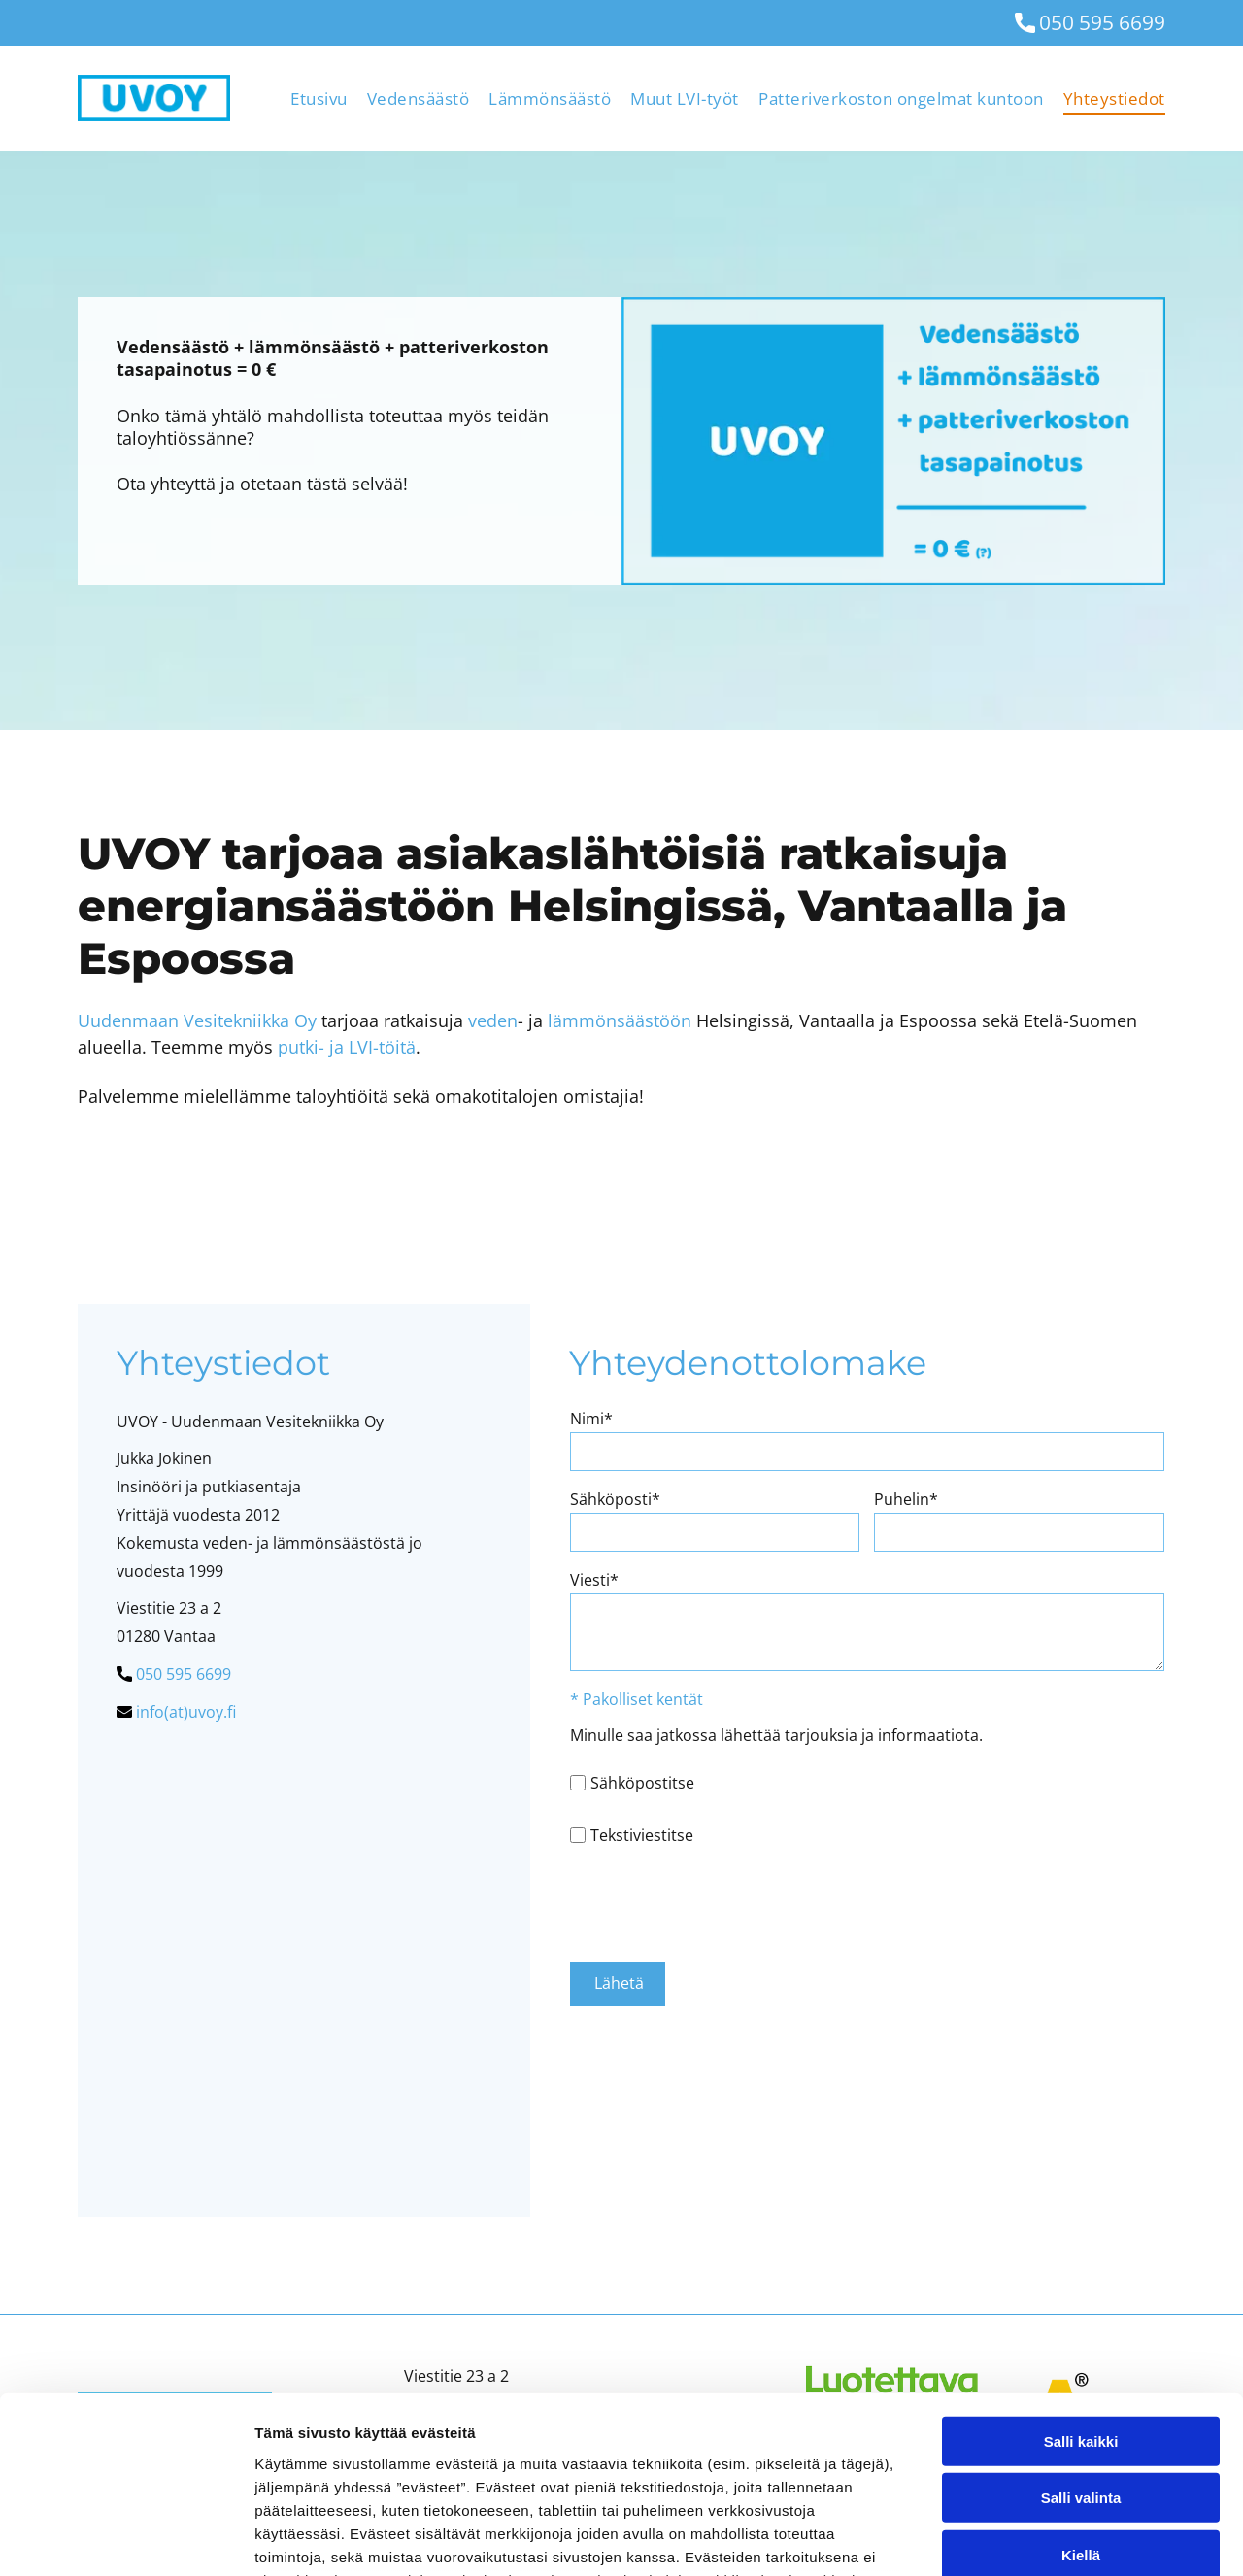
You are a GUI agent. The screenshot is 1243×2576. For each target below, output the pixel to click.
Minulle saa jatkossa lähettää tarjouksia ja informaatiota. (776, 1735)
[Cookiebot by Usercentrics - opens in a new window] (126, 2538)
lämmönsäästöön (619, 1020)
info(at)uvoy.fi (186, 1712)
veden (493, 1020)
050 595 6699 (1102, 22)
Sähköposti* (615, 1499)
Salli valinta (1081, 2333)
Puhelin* (906, 1499)
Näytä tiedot (1038, 2537)
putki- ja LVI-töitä (347, 1046)
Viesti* (594, 1579)
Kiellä (1080, 2389)
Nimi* (591, 1418)
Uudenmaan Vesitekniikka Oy (197, 1020)
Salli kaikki (1081, 2275)
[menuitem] (309, 98)
